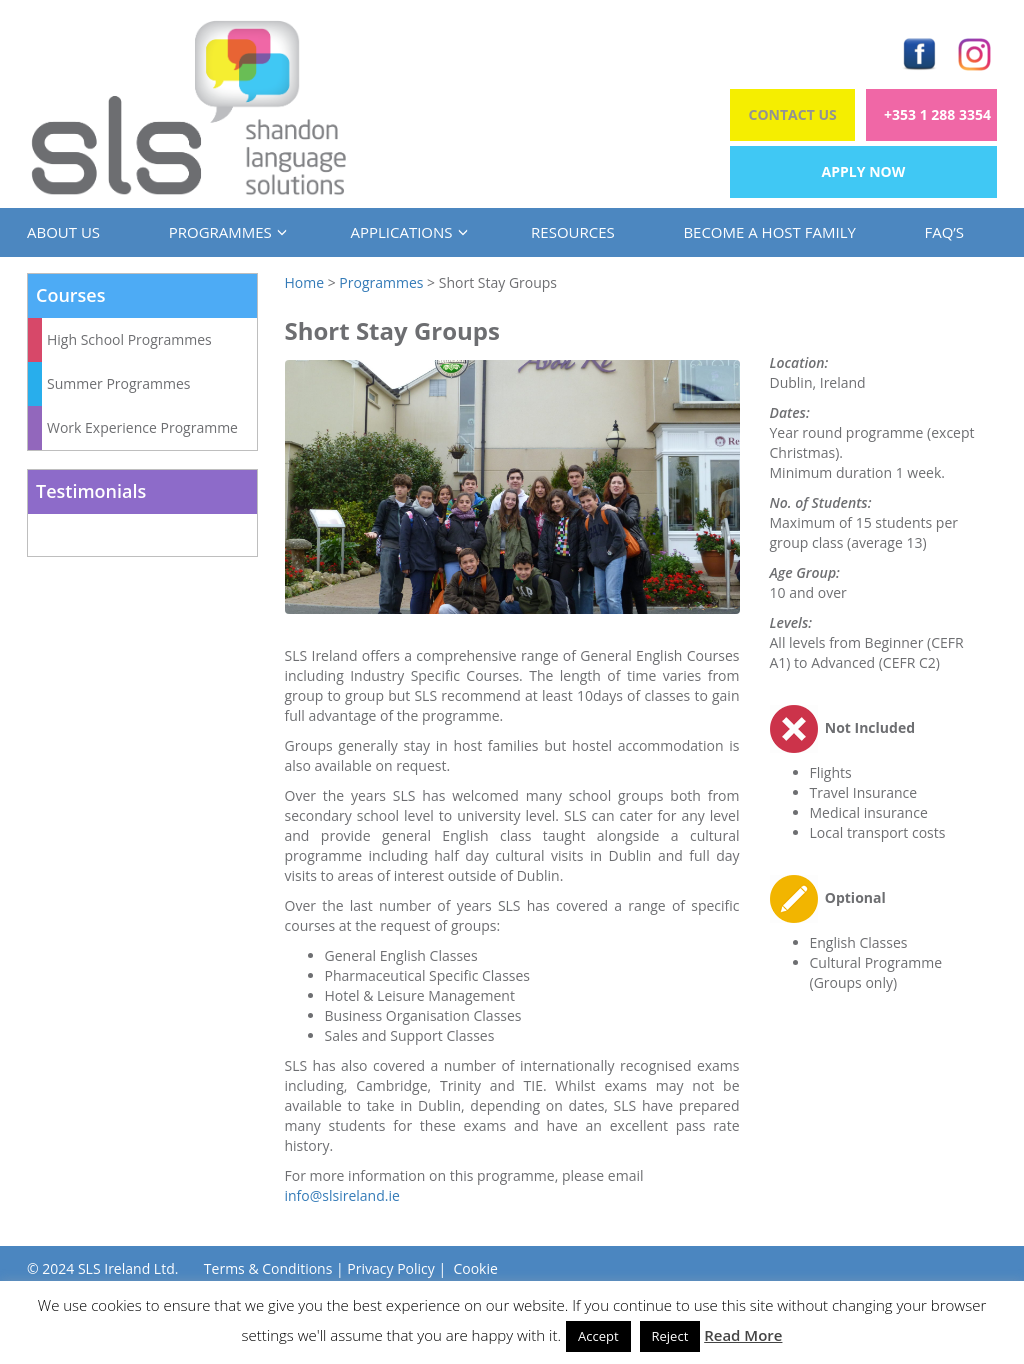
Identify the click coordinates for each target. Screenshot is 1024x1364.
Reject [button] (670, 1336)
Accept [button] (598, 1336)
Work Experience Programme (142, 427)
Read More (743, 1335)
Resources (573, 232)
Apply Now (864, 171)
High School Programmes (129, 339)
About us (63, 232)
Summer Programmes (119, 383)
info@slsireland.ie (342, 1195)
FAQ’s (944, 232)
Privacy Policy (390, 1268)
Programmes (225, 232)
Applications (406, 232)
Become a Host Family (769, 232)
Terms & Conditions (268, 1268)
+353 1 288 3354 (937, 114)
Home (305, 282)
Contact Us (793, 114)
